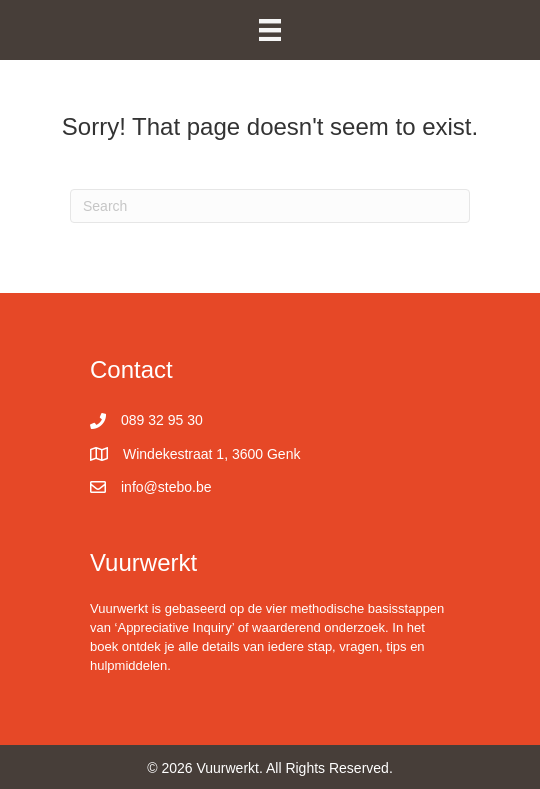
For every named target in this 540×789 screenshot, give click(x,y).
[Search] (270, 206)
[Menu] (270, 30)
